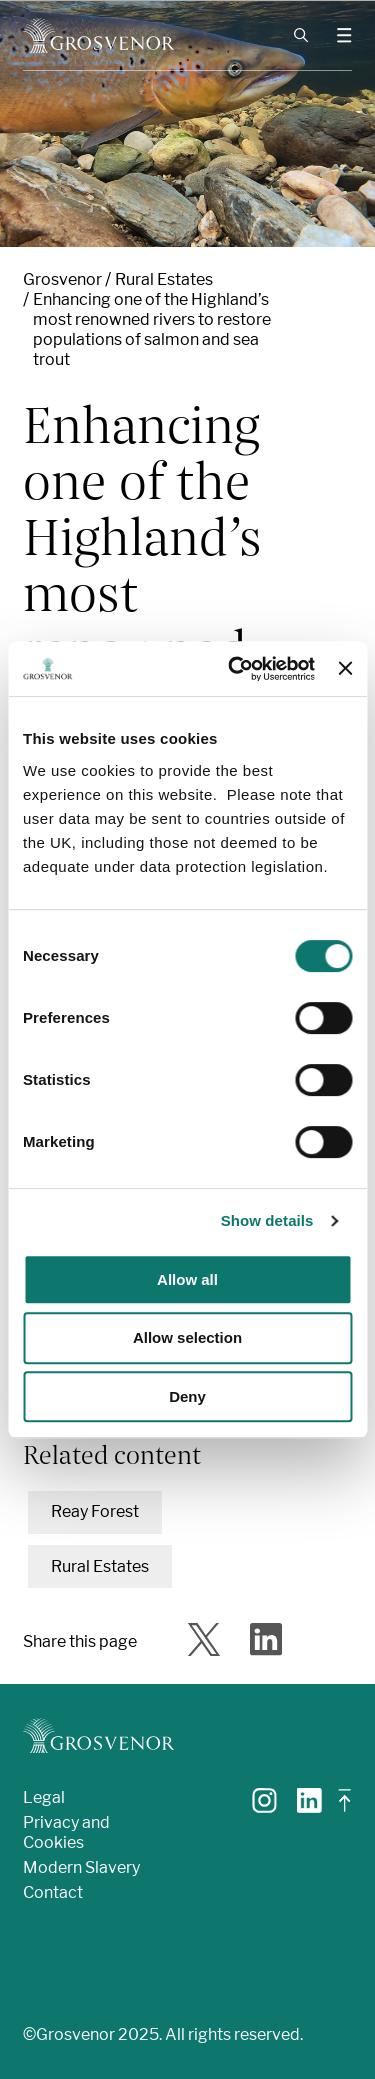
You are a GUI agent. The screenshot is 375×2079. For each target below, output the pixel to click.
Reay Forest (95, 1511)
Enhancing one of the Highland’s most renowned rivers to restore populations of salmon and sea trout (152, 329)
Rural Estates (164, 279)
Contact (53, 1892)
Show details (267, 1220)
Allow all (187, 1279)
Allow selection (187, 1337)
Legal (44, 1797)
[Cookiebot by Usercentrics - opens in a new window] (235, 669)
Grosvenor (62, 279)
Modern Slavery (81, 1867)
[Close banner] (345, 668)
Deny (187, 1396)
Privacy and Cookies (66, 1832)
